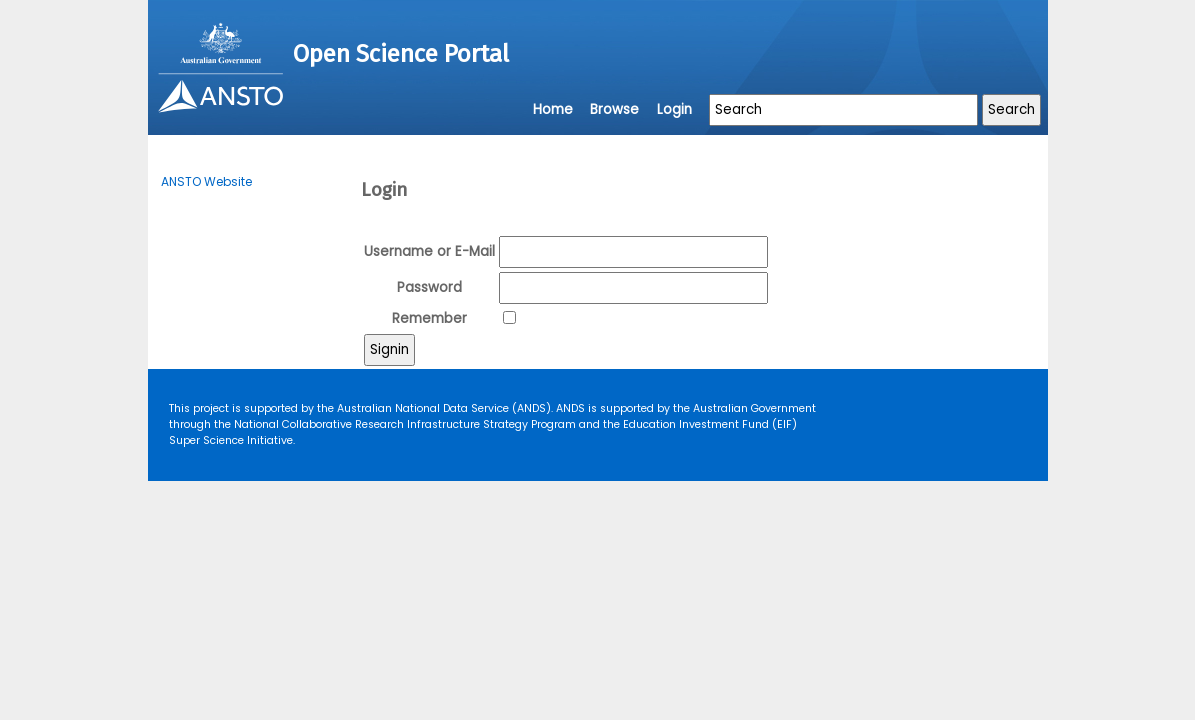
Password (429, 287)
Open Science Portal (401, 54)
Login (674, 109)
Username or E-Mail (429, 251)
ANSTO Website (206, 181)
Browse (614, 109)
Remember (429, 318)
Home (553, 109)
